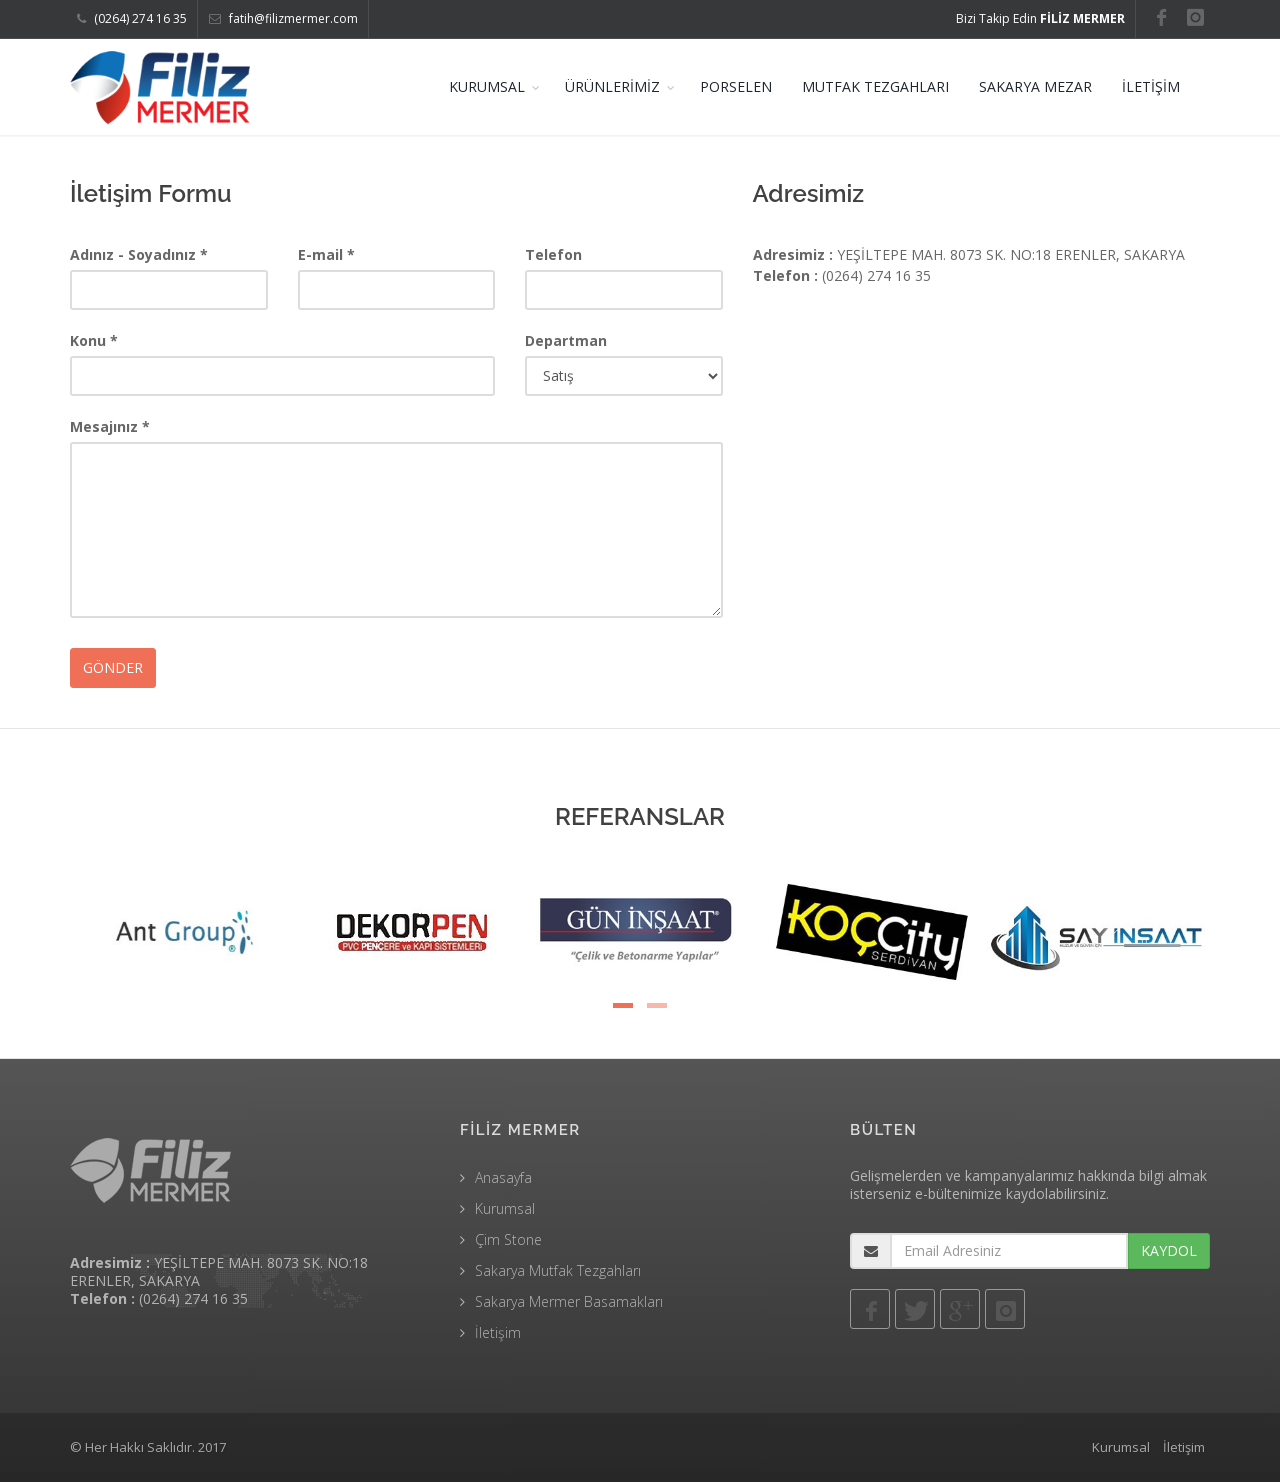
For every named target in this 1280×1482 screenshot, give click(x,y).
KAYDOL (1169, 1250)
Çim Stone (508, 1239)
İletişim (498, 1332)
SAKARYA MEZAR (1035, 86)
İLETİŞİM (1151, 86)
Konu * (94, 340)
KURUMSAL (487, 86)
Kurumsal (505, 1208)
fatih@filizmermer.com (283, 18)
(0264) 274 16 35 (132, 18)
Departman (566, 340)
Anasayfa (503, 1177)
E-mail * (326, 254)
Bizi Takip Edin (1040, 18)
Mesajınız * (110, 426)
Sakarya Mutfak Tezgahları (558, 1270)
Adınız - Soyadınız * (139, 254)
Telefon (553, 254)
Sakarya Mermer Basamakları (569, 1301)
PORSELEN (736, 86)
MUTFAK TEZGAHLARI (875, 86)
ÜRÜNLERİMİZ (612, 86)
